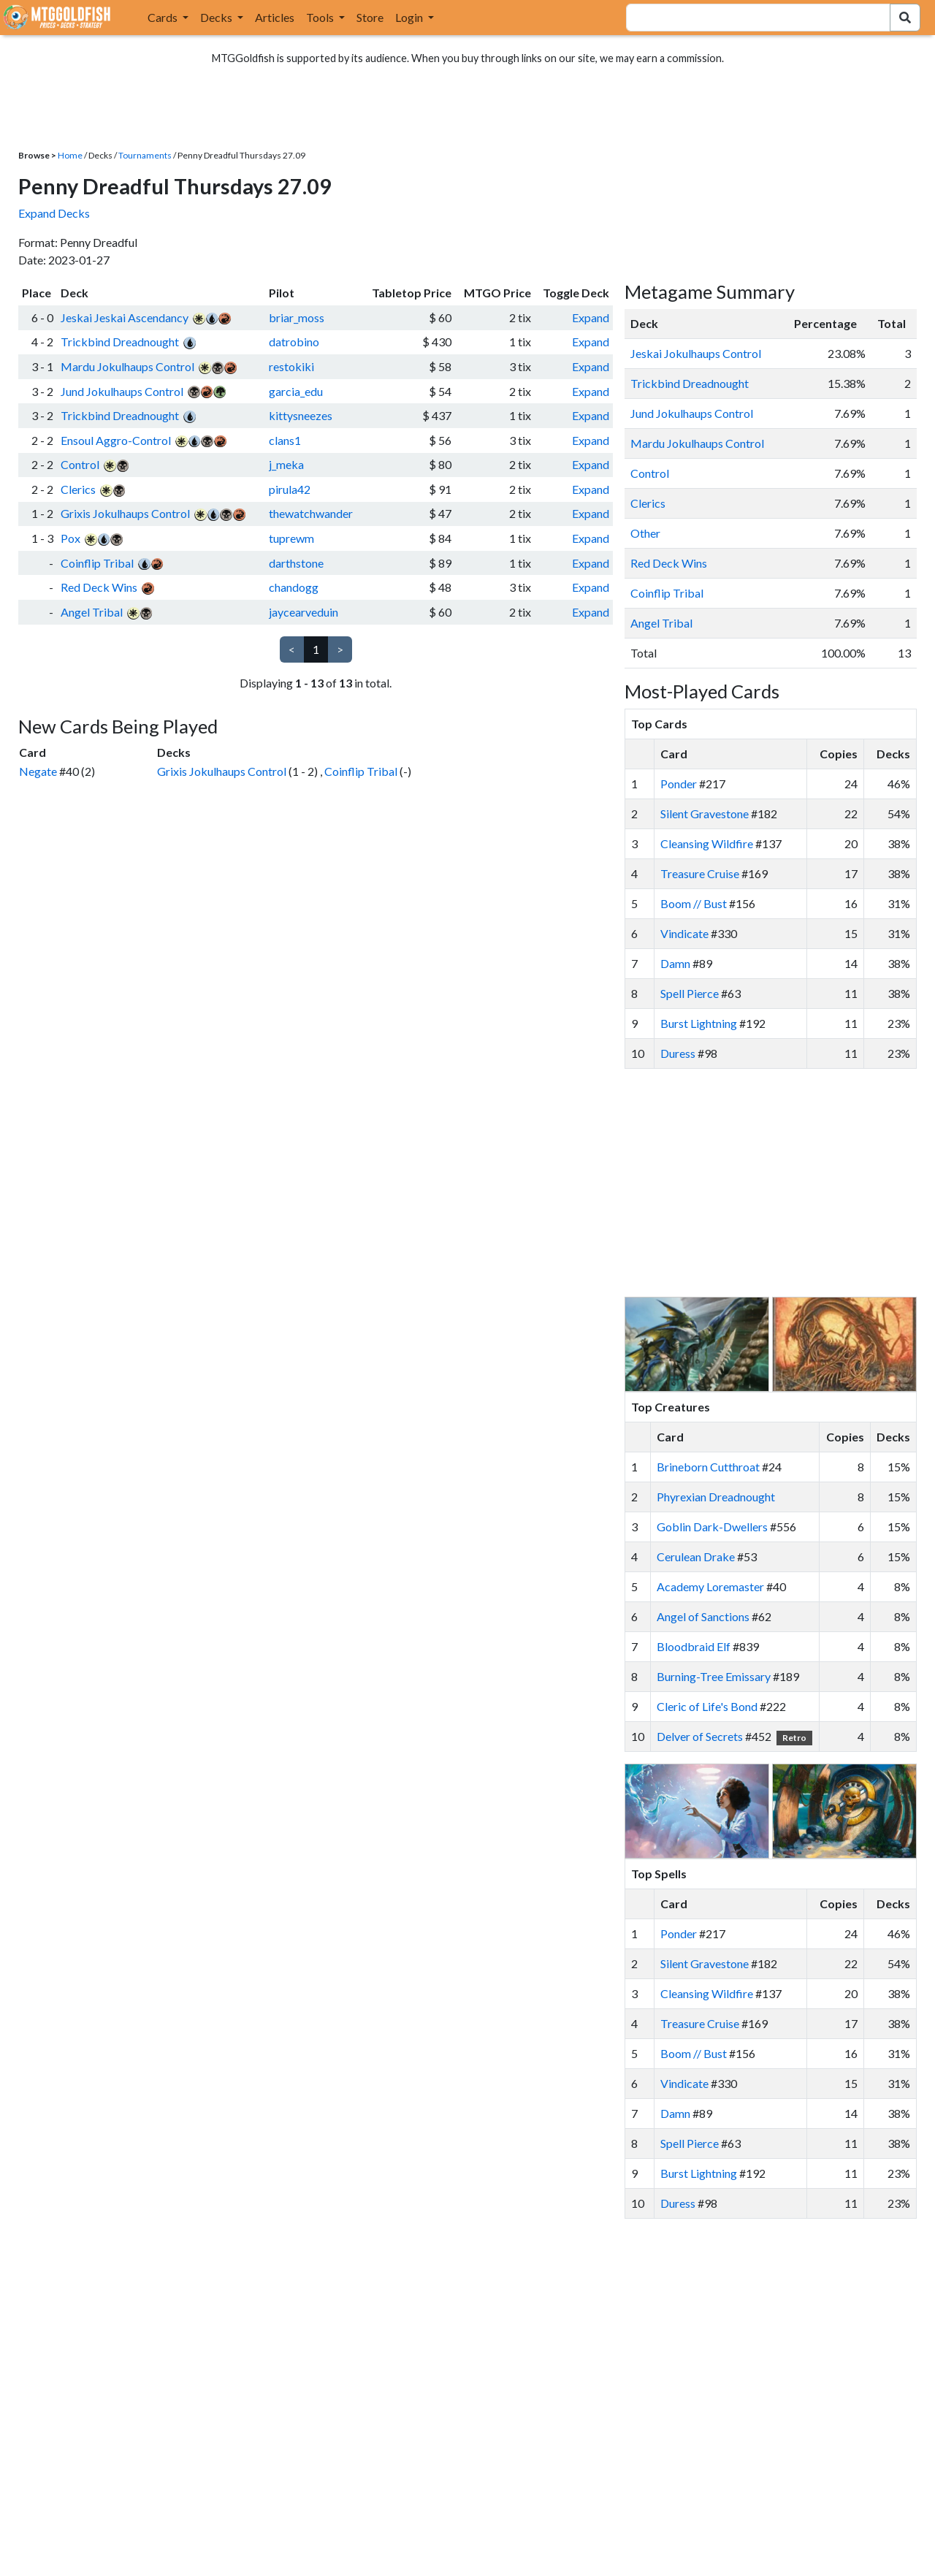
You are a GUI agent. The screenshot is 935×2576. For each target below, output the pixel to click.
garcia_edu (296, 391)
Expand (590, 317)
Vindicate (684, 933)
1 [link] (316, 649)
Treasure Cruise (699, 873)
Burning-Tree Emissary (714, 1676)
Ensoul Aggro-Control (116, 440)
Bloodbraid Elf (693, 1646)
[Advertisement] (784, 1183)
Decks (217, 17)
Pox (70, 538)
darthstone (296, 563)
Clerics (78, 489)
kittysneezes (300, 415)
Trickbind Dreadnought (120, 341)
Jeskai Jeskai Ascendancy (124, 317)
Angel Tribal (92, 612)
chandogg (293, 587)
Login (410, 17)
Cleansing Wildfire (706, 843)
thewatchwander (311, 513)
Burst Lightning (698, 1023)
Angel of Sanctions (703, 1616)
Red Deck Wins (99, 587)
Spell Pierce (689, 993)
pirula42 (289, 489)
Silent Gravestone (704, 813)
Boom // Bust (693, 903)
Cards (164, 17)
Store (369, 17)
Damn (675, 963)
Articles (274, 17)
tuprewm (291, 538)
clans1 (285, 440)
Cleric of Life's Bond (707, 1706)
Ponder (678, 783)
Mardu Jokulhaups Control (127, 366)
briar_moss (296, 317)
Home (70, 155)
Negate (38, 771)
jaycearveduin (303, 612)
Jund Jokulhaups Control (122, 391)
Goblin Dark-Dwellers (712, 1526)
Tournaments (145, 155)
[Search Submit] (905, 17)
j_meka (286, 464)
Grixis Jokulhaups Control (125, 513)
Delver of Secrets (700, 1736)
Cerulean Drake (696, 1556)
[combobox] (749, 17)
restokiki (291, 366)
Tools (321, 17)
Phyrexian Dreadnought (716, 1497)
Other (645, 533)
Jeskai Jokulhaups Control (695, 353)
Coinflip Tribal (97, 563)
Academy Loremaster (710, 1586)
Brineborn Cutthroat (708, 1467)
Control (80, 464)
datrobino (294, 341)
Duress (677, 1053)
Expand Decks (54, 213)
